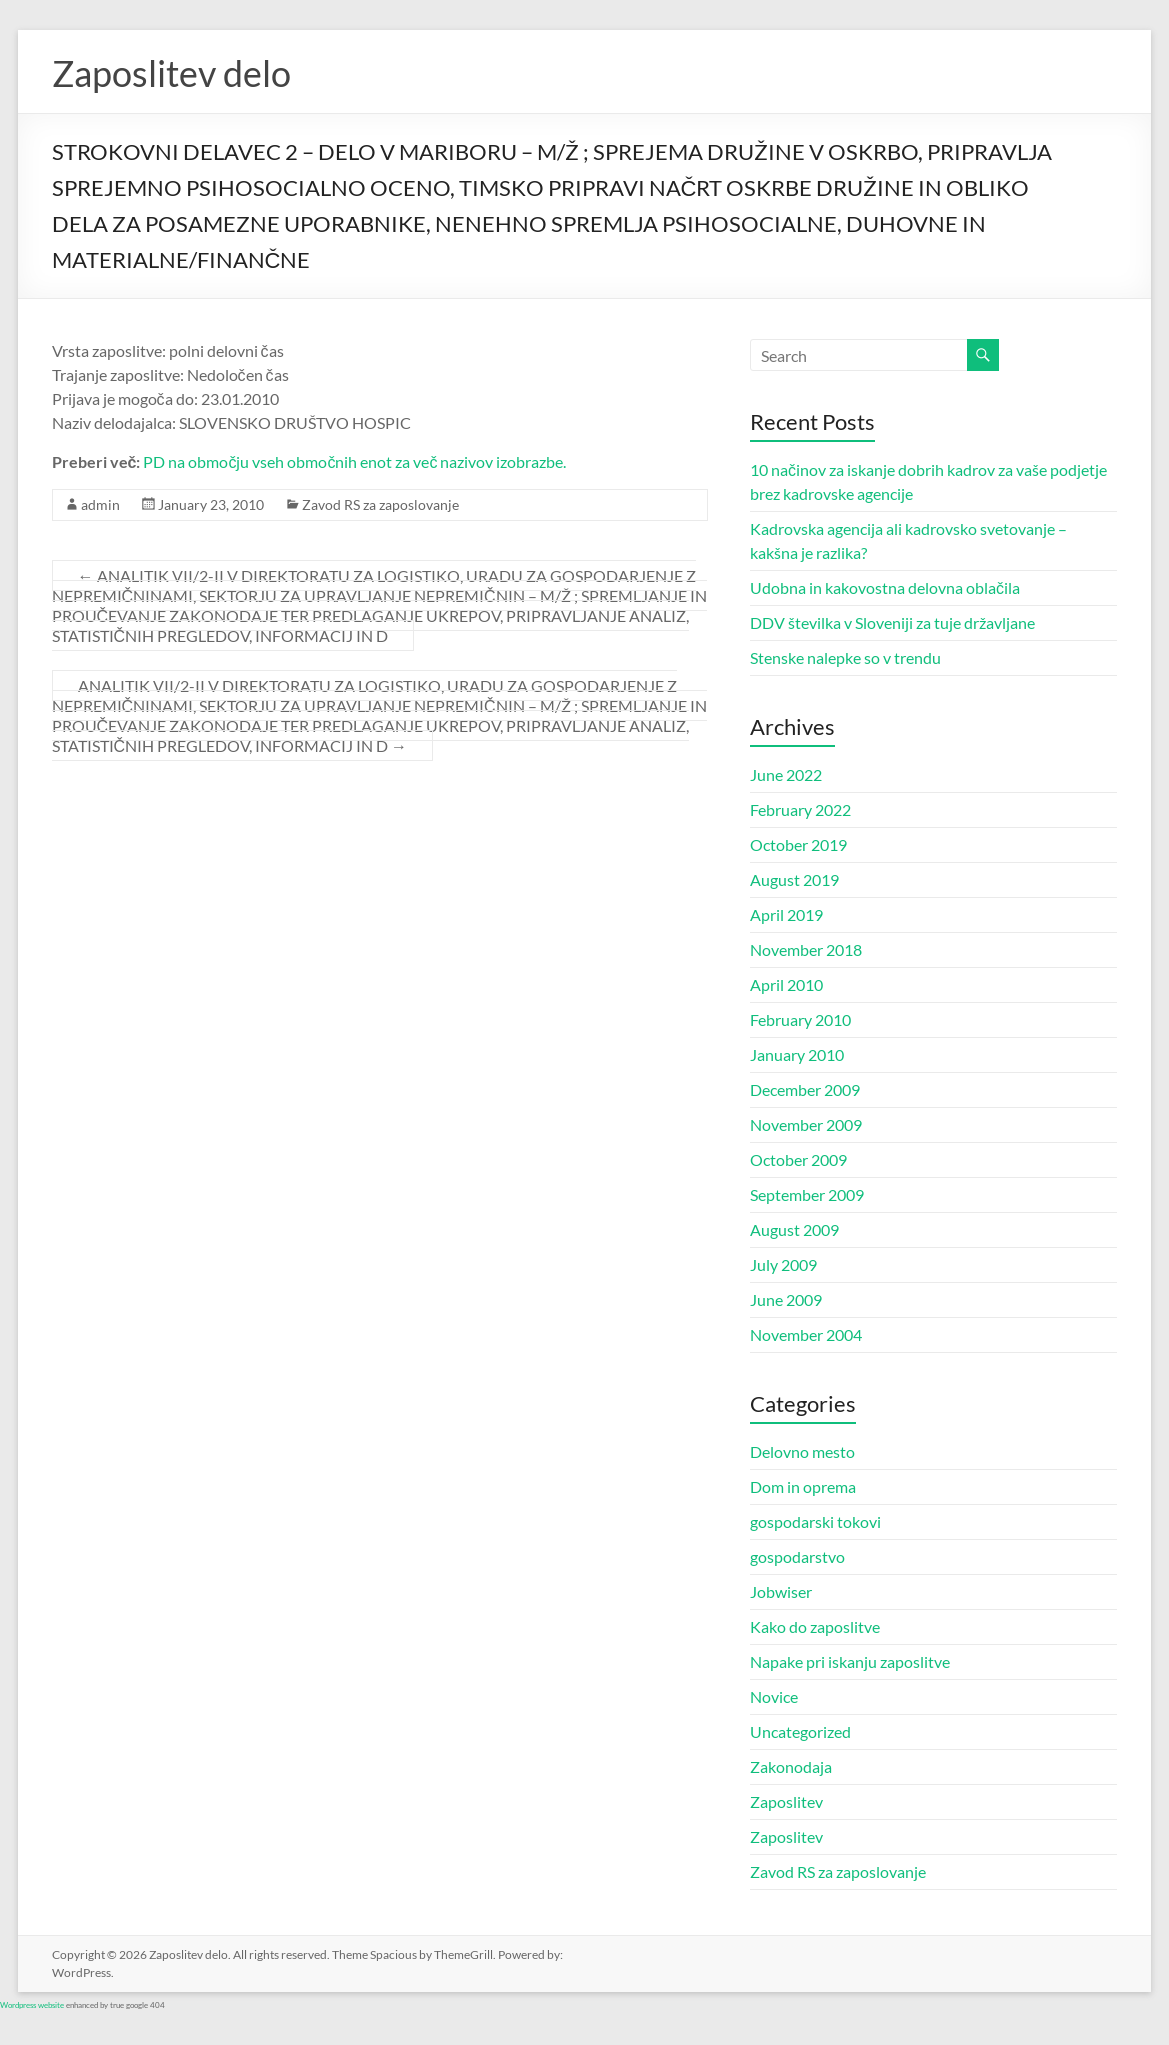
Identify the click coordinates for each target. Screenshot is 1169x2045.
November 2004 (806, 1334)
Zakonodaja (791, 1766)
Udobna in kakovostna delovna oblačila (885, 587)
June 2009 (786, 1299)
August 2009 (794, 1229)
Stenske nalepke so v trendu (845, 657)
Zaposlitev (786, 1801)
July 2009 (783, 1264)
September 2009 (807, 1194)
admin (100, 504)
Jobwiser (781, 1591)
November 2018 (806, 949)
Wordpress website (32, 2005)
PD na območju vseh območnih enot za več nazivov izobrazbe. (354, 461)
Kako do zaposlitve (815, 1626)
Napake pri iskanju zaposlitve (850, 1661)
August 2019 (794, 879)
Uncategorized (800, 1731)
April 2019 (786, 914)
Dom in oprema (803, 1486)
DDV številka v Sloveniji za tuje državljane (892, 622)
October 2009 (798, 1159)
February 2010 (800, 1019)
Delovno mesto (802, 1451)
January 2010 (797, 1054)
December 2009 (805, 1089)
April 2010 (786, 984)
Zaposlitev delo (171, 73)
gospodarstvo (797, 1556)
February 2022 (800, 809)
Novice (774, 1696)
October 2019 (798, 844)
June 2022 (786, 774)
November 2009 (806, 1124)
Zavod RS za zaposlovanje (380, 504)
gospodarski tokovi (815, 1521)
